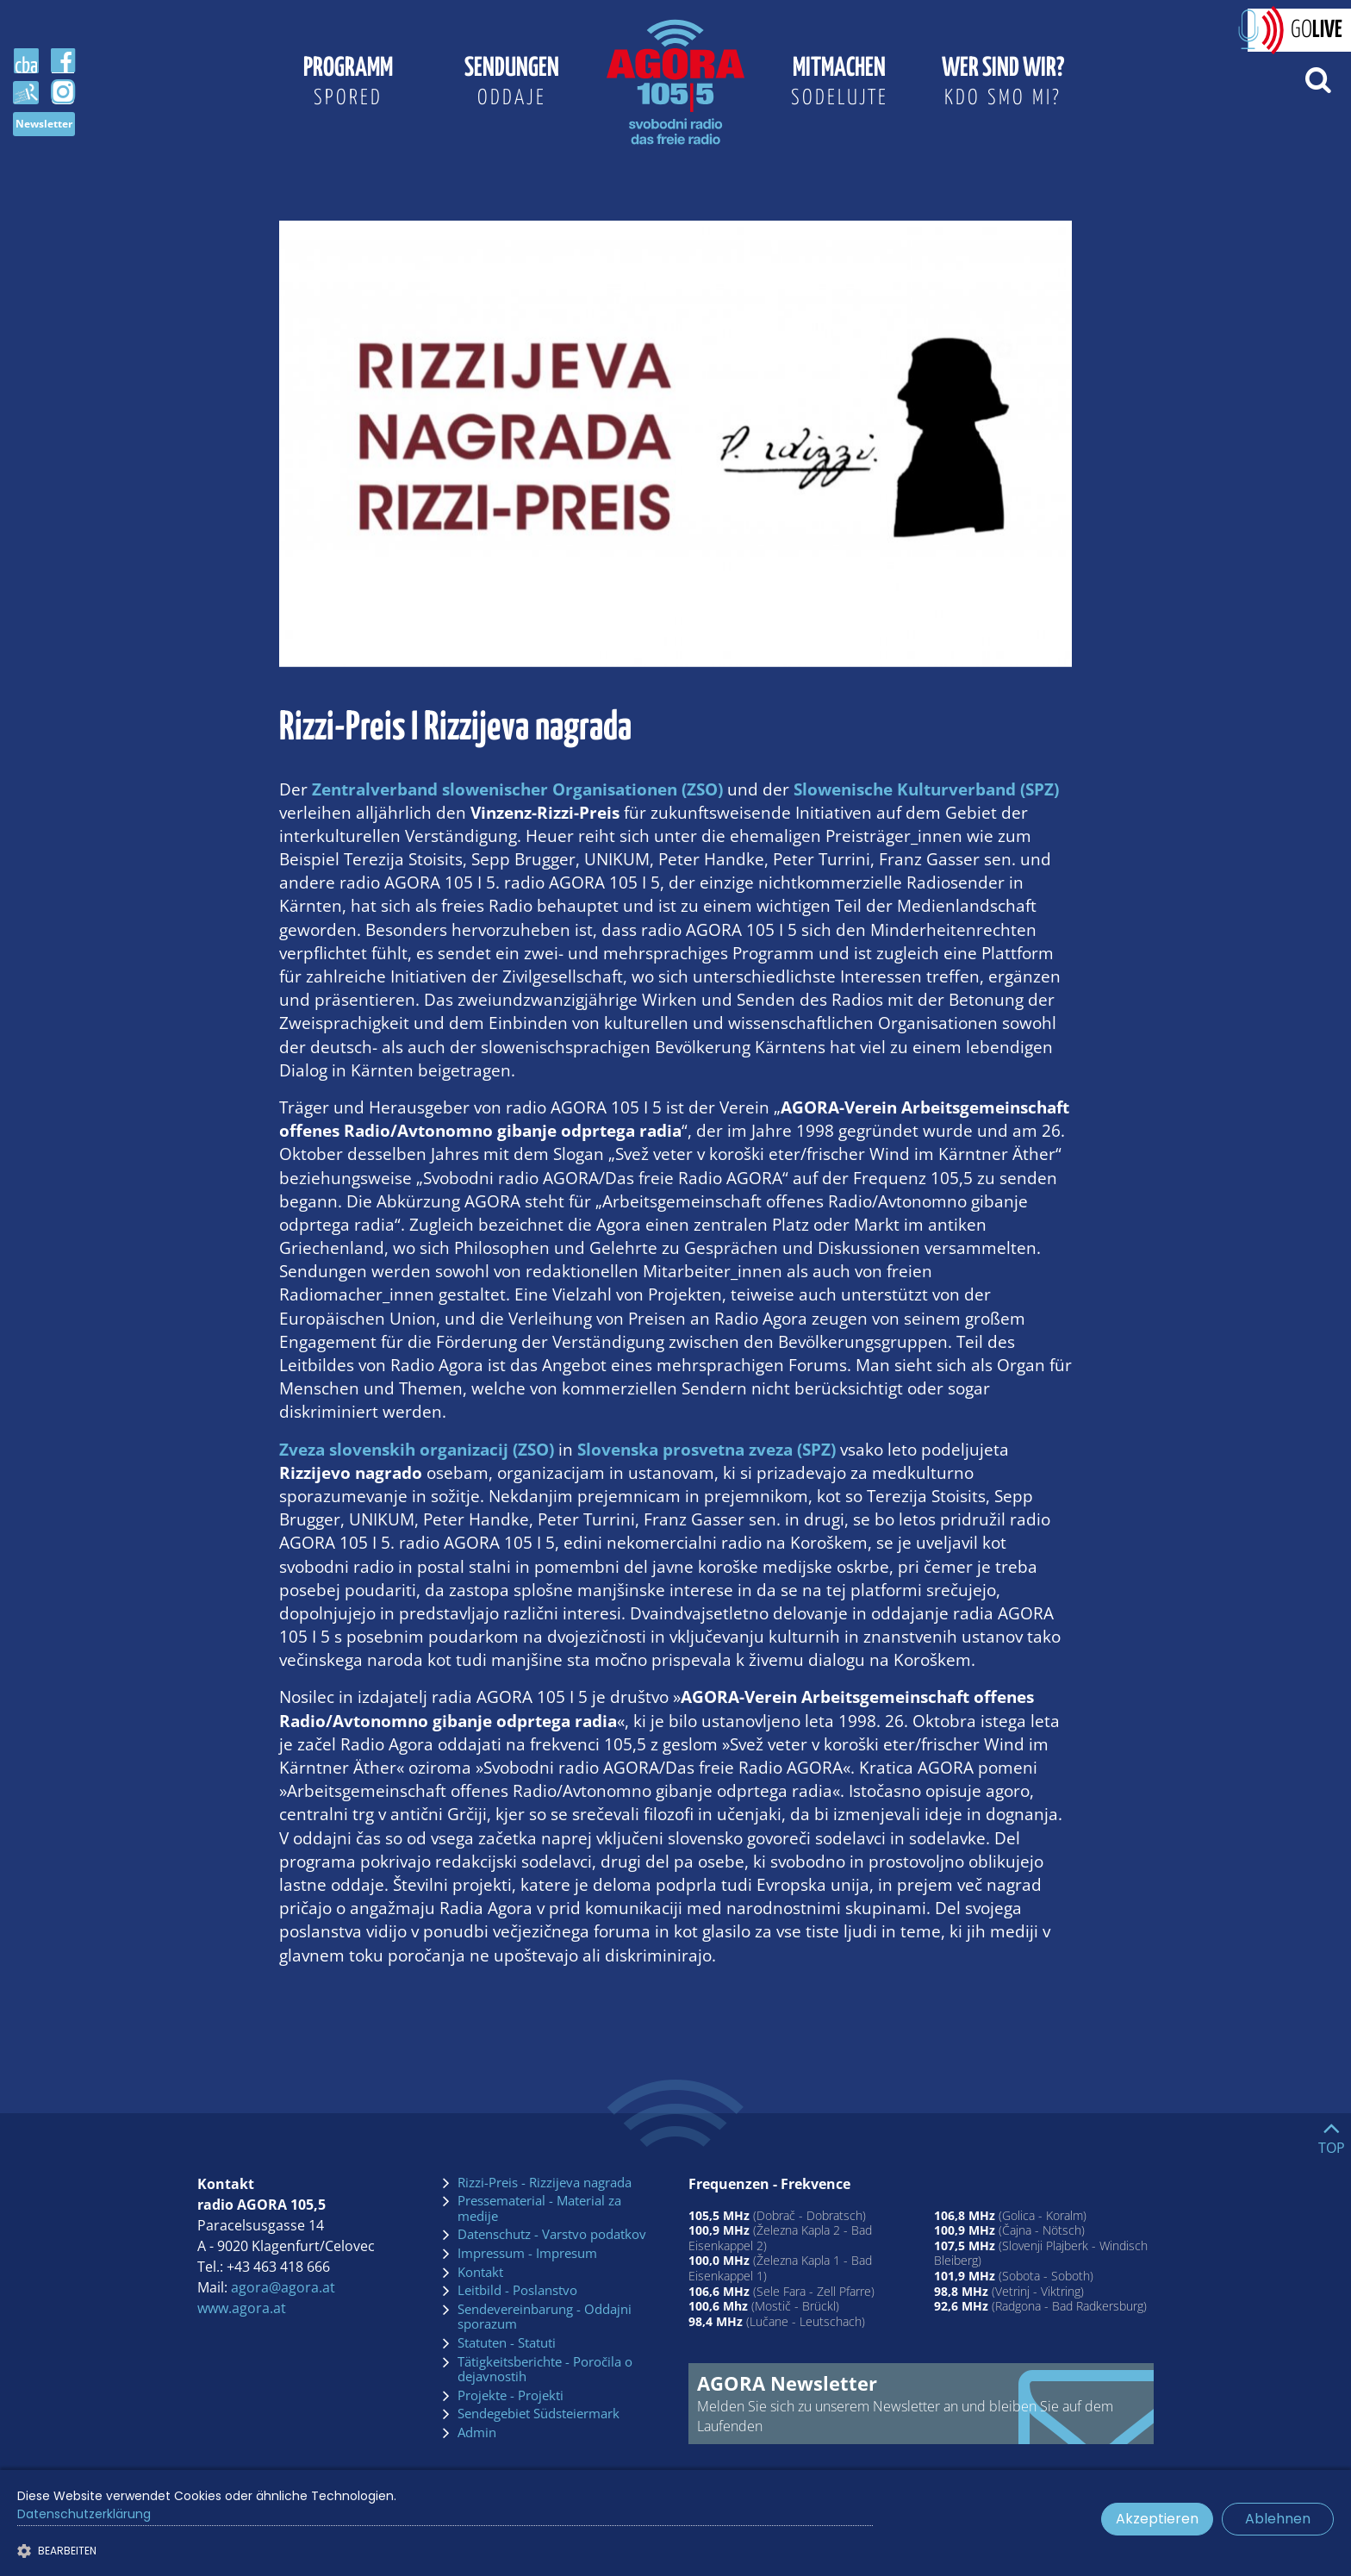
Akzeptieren (1157, 2519)
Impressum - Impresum (527, 2253)
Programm (348, 84)
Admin (477, 2433)
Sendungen (512, 84)
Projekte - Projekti (510, 2396)
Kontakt (480, 2272)
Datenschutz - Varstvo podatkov (552, 2234)
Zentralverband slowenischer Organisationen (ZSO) (517, 789)
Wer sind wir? (1003, 84)
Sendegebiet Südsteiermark (538, 2414)
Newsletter (44, 123)
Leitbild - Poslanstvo (517, 2290)
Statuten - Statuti (507, 2343)
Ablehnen (1278, 2519)
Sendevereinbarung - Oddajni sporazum (545, 2317)
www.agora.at (241, 2307)
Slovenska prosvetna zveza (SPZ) (706, 1449)
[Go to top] (1331, 2134)
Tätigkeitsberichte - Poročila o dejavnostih (545, 2370)
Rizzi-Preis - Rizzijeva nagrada (545, 2183)
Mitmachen (839, 84)
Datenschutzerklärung (84, 2514)
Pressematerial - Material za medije (539, 2208)
